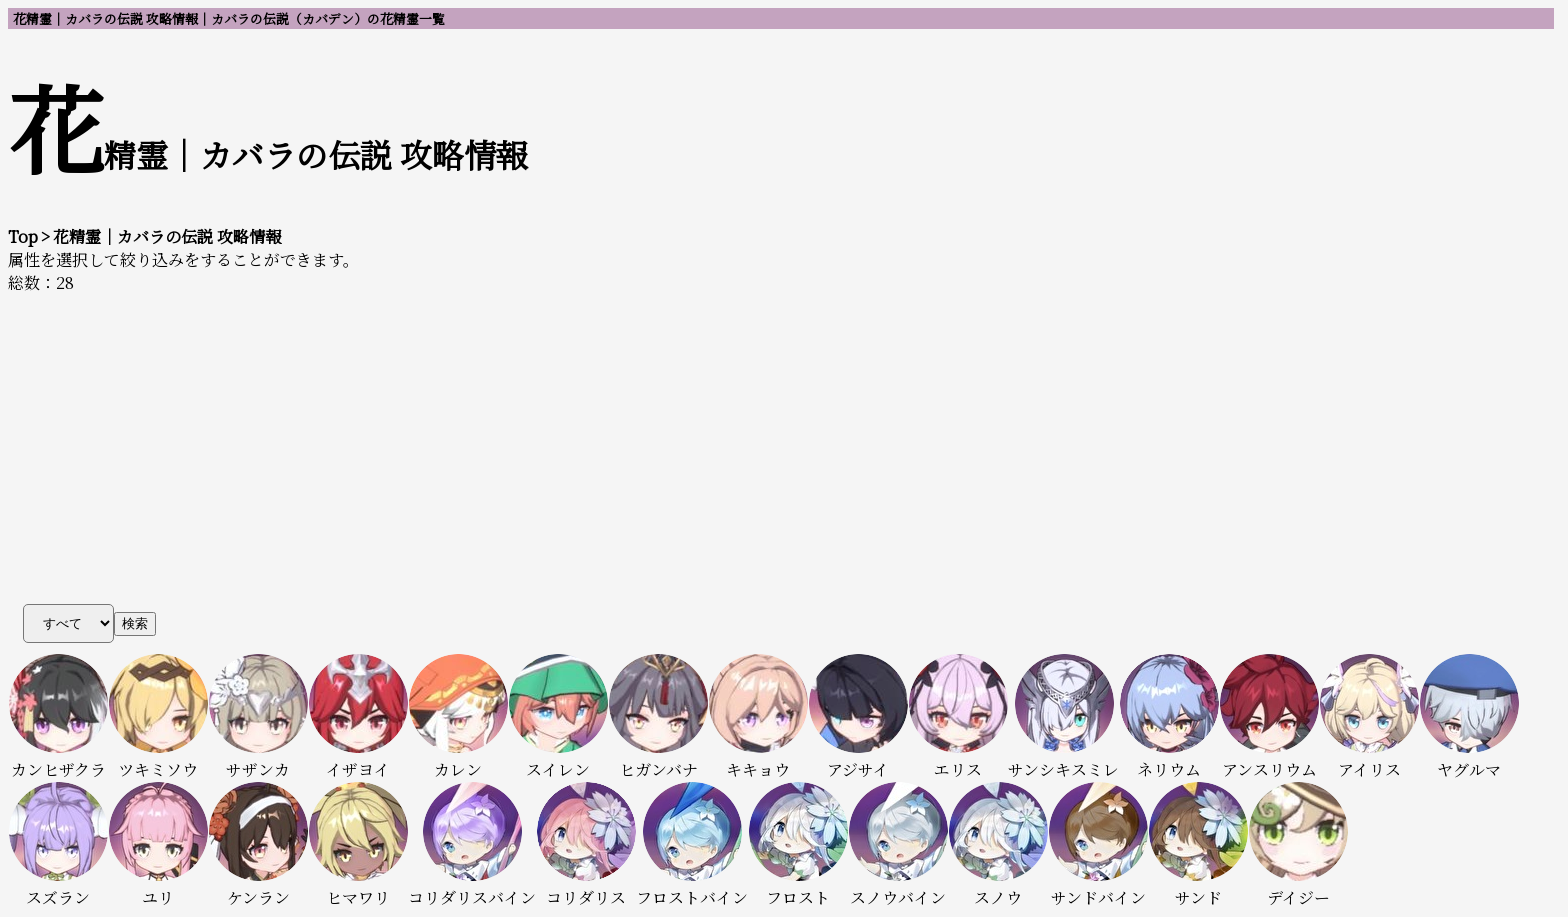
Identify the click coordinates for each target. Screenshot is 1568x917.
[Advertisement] (784, 444)
